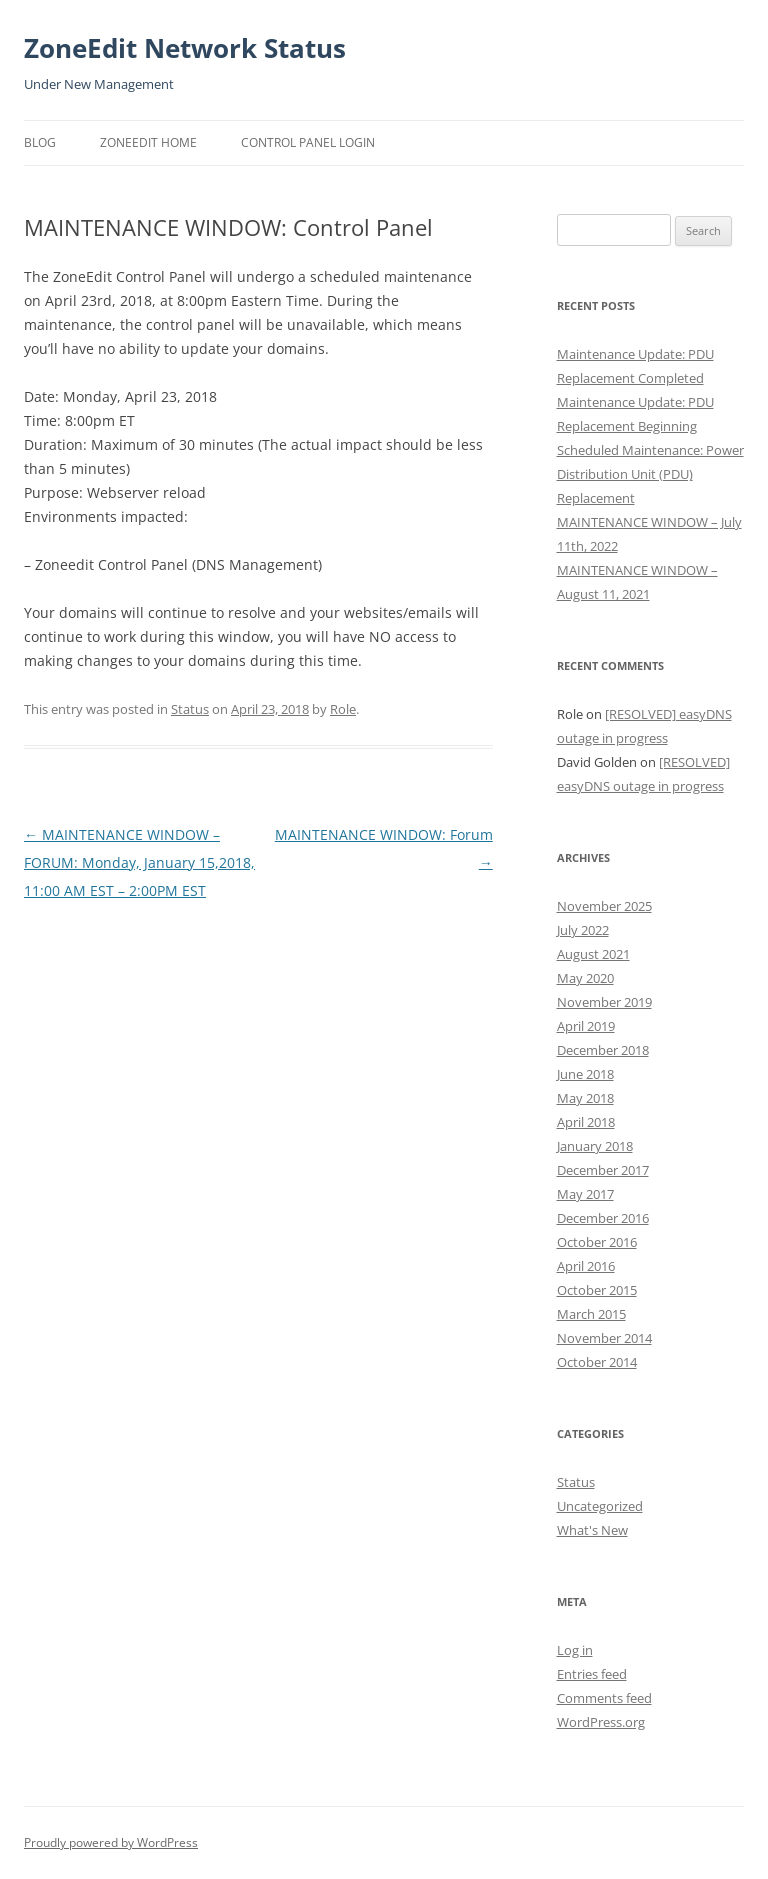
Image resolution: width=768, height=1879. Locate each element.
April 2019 (586, 1026)
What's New (592, 1530)
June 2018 (585, 1074)
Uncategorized (600, 1506)
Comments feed (604, 1698)
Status (190, 709)
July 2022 (583, 930)
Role (343, 709)
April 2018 (586, 1122)
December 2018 (603, 1050)
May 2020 (585, 978)
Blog (40, 142)
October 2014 (597, 1362)
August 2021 (593, 954)
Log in (575, 1650)
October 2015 (597, 1290)
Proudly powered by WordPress (111, 1842)
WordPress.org (601, 1722)
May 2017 (585, 1194)
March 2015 (591, 1314)
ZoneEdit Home (148, 142)
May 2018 (585, 1098)
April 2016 (586, 1266)
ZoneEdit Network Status (185, 48)
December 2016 (603, 1218)
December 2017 (603, 1170)
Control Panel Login (308, 142)
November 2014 (604, 1338)
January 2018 (595, 1146)
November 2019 (604, 1002)
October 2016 (597, 1242)
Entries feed (592, 1674)
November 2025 (604, 906)
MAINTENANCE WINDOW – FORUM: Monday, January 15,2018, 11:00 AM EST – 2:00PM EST (139, 862)
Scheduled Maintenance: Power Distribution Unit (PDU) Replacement (650, 474)
